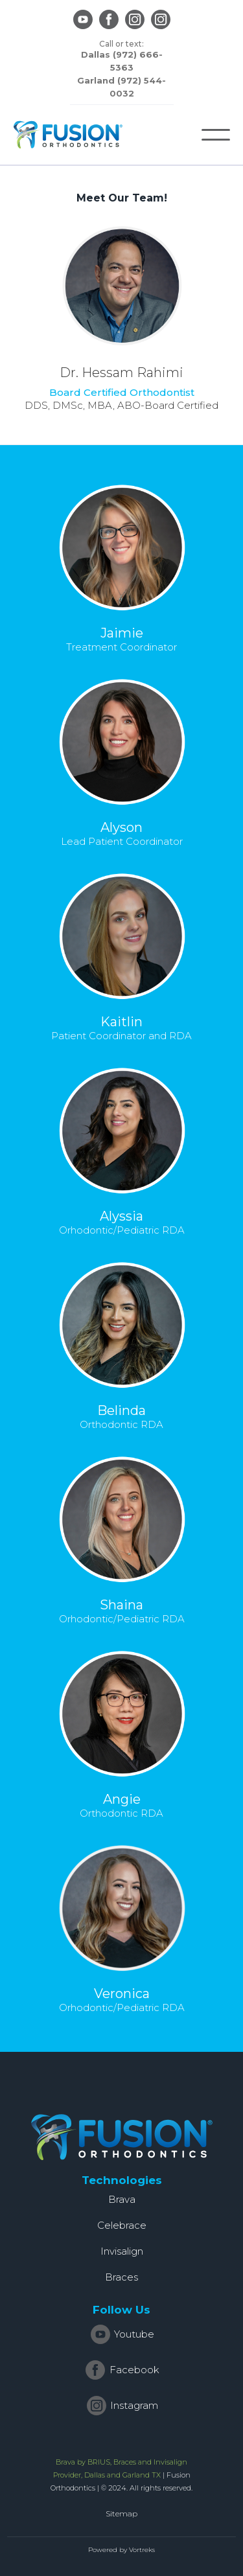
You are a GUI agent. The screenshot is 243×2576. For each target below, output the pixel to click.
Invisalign (121, 2251)
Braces (121, 2277)
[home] (68, 135)
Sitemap (121, 2513)
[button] (216, 134)
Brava (121, 2199)
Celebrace (121, 2225)
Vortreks (142, 2550)
